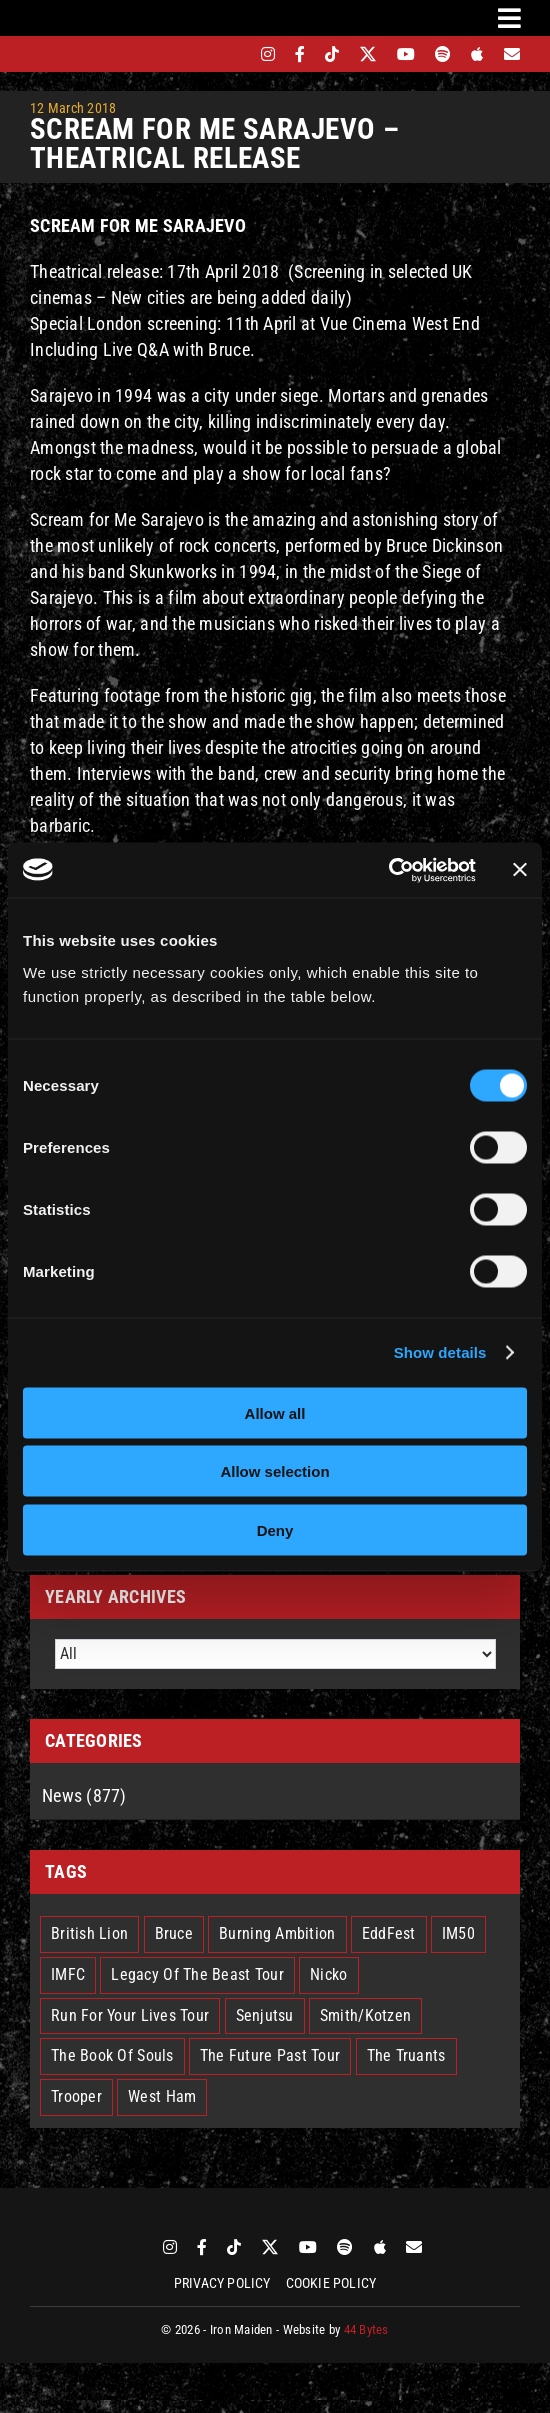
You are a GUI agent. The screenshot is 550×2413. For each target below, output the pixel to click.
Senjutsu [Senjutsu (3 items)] (265, 2015)
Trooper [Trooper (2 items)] (76, 2096)
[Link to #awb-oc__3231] (509, 18)
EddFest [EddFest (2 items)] (389, 1933)
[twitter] (368, 54)
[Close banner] (520, 870)
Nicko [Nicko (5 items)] (328, 1974)
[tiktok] (332, 54)
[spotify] (443, 54)
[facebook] (300, 54)
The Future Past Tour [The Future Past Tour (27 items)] (270, 2055)
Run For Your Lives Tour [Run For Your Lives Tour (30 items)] (130, 2015)
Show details (440, 1352)
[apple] (477, 54)
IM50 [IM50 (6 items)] (458, 1933)
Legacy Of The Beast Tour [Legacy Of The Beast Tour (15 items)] (197, 1974)
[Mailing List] (512, 54)
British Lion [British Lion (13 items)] (89, 1933)
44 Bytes (366, 2329)
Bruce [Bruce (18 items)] (174, 1933)
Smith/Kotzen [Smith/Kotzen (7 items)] (365, 2015)
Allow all (275, 1412)
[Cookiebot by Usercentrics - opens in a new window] (388, 870)
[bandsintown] (233, 54)
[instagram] (268, 54)
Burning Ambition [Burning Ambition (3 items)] (277, 1933)
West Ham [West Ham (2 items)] (162, 2096)
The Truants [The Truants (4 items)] (406, 2055)
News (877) (84, 1795)
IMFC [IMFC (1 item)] (68, 1974)
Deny (275, 1529)
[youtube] (406, 54)
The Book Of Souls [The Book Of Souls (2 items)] (112, 2055)
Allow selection (274, 1471)
